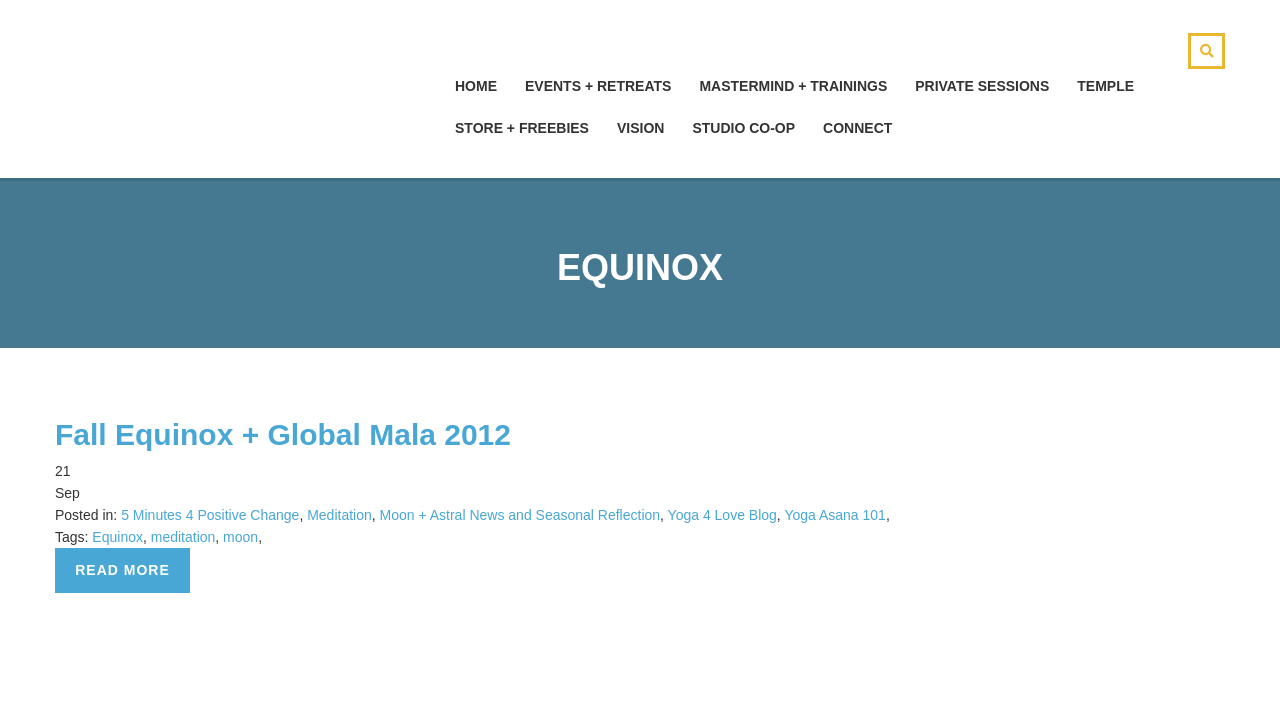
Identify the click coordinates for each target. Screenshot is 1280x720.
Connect (857, 128)
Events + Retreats (598, 86)
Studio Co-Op (743, 128)
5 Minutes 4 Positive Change (210, 515)
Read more (122, 570)
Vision (640, 128)
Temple (1105, 86)
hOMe (476, 86)
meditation (183, 537)
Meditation (339, 515)
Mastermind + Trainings (793, 86)
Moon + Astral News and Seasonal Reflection (520, 515)
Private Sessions (982, 86)
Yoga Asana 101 (834, 515)
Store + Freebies (522, 128)
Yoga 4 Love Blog (722, 515)
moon (240, 537)
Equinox (117, 537)
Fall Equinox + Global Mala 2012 (283, 434)
